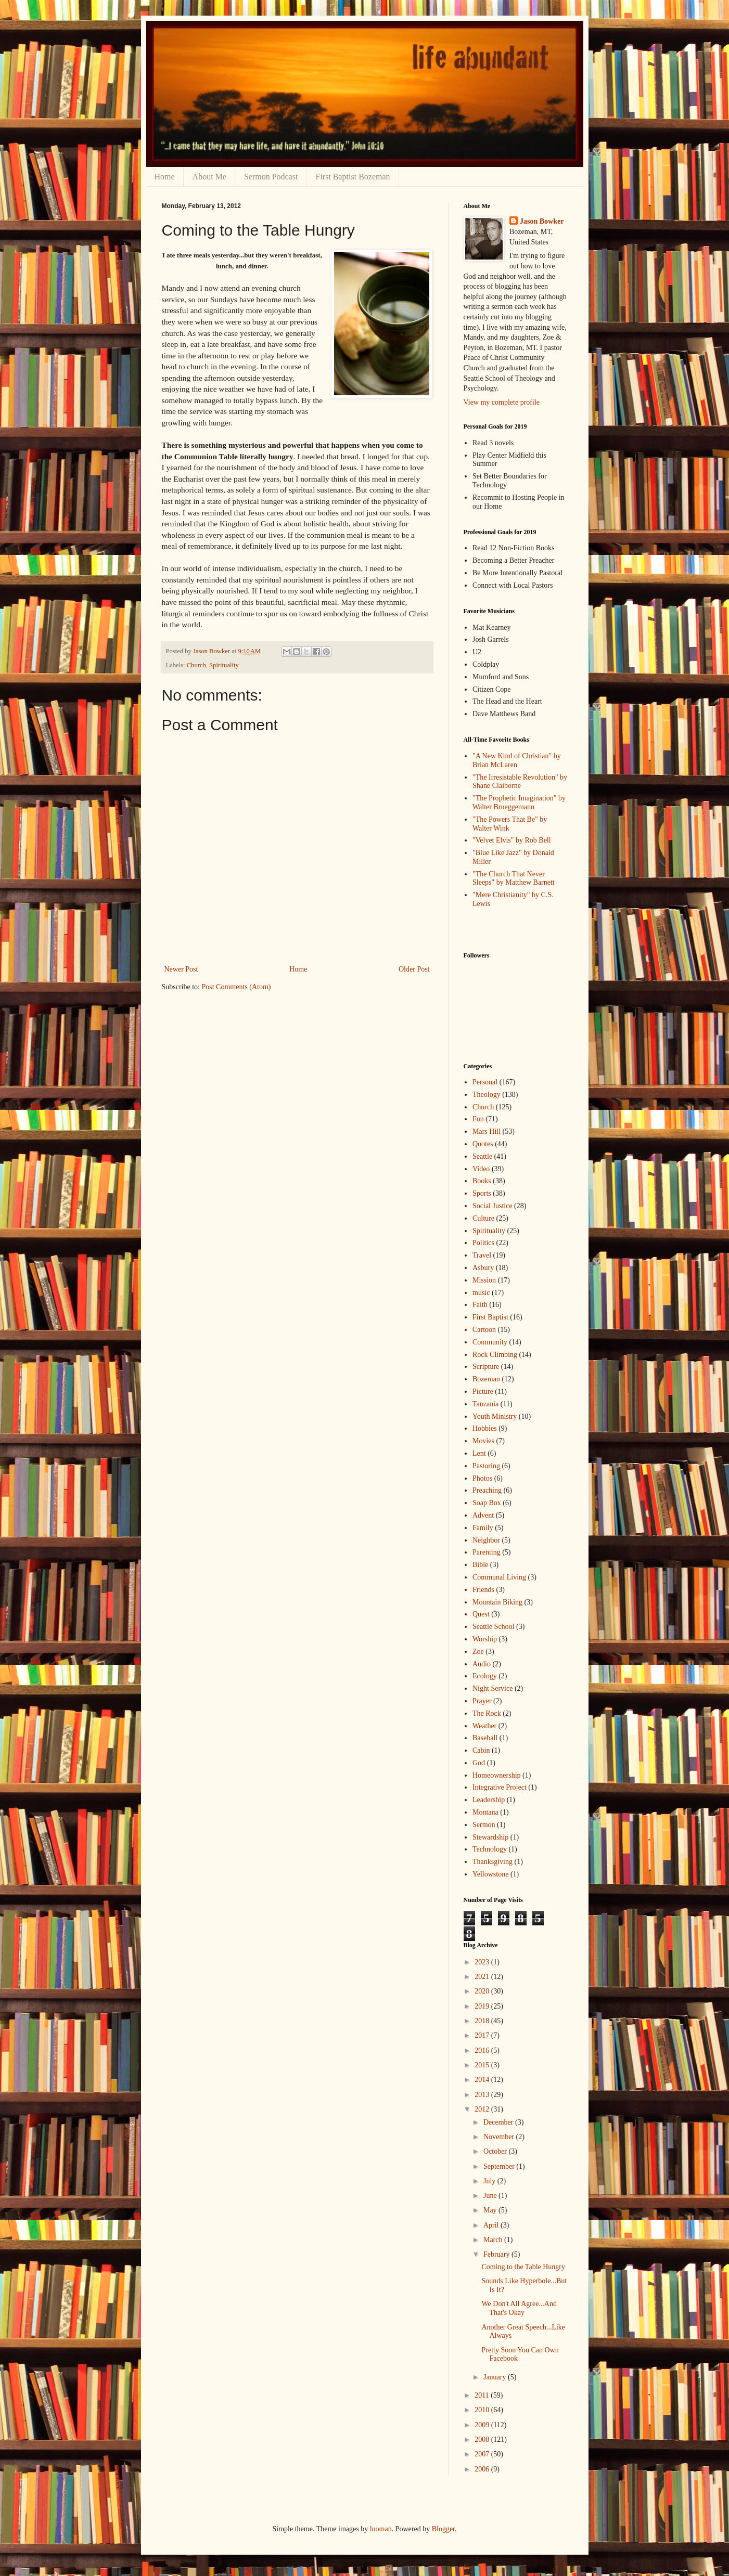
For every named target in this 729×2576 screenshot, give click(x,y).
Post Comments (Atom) (236, 987)
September (499, 2166)
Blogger (443, 2529)
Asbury (483, 1268)
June (490, 2195)
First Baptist (490, 1317)
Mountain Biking (497, 1602)
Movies (483, 1441)
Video (481, 1169)
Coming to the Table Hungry (523, 2267)
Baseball (484, 1738)
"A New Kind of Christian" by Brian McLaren (516, 760)
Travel (481, 1255)
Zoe (478, 1651)
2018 (483, 2021)
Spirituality (224, 665)
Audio (481, 1664)
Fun (478, 1119)
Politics (483, 1243)
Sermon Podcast (271, 176)
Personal (484, 1082)
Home (165, 176)
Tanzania (485, 1404)
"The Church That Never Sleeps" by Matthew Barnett (513, 878)
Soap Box (486, 1503)
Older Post (414, 969)
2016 (483, 2050)
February (497, 2254)
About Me (209, 176)
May (490, 2210)
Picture (482, 1391)
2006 (483, 2469)
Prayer (482, 1701)
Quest (481, 1614)
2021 (483, 1976)
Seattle (482, 1156)
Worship (484, 1639)
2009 (483, 2425)
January (495, 2377)
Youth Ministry (494, 1416)
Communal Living (499, 1577)
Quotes (482, 1144)
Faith (480, 1305)
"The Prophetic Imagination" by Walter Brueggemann (519, 802)
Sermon (483, 1825)
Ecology (484, 1676)
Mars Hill (486, 1131)
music (481, 1293)
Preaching (487, 1490)
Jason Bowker (542, 221)
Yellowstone (490, 1874)
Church (196, 665)
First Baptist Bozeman (352, 176)
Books (481, 1181)
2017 (483, 2035)
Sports (481, 1193)
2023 (483, 1962)
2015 (483, 2065)
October (496, 2151)
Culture (483, 1218)
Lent (479, 1453)
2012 (483, 2109)
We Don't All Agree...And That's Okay (518, 2308)
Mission (484, 1280)
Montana (485, 1812)
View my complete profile (502, 402)
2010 (483, 2410)
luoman (381, 2529)
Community (489, 1342)
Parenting (486, 1552)
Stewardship (490, 1837)
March (493, 2240)
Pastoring (486, 1466)
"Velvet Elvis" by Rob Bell (511, 840)
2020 (483, 1991)
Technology (489, 1849)
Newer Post (181, 969)
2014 (483, 2079)
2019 (483, 2006)
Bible (480, 1565)
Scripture (485, 1366)
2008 (483, 2439)
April (492, 2225)
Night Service (492, 1688)
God (478, 1763)
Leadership (488, 1800)
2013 (483, 2095)
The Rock (486, 1713)
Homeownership (496, 1775)
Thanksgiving (492, 1862)
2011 (483, 2395)
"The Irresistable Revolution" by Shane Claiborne (519, 781)
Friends (483, 1590)
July (490, 2181)
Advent (483, 1515)
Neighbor (486, 1540)
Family (482, 1528)
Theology (486, 1094)
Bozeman (486, 1379)
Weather (484, 1726)
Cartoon (484, 1330)
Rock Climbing (494, 1354)
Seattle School (493, 1626)
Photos (482, 1478)
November (499, 2137)
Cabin (481, 1750)
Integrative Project (499, 1787)
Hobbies (484, 1428)
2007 (483, 2454)
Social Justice (492, 1206)
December (499, 2122)
